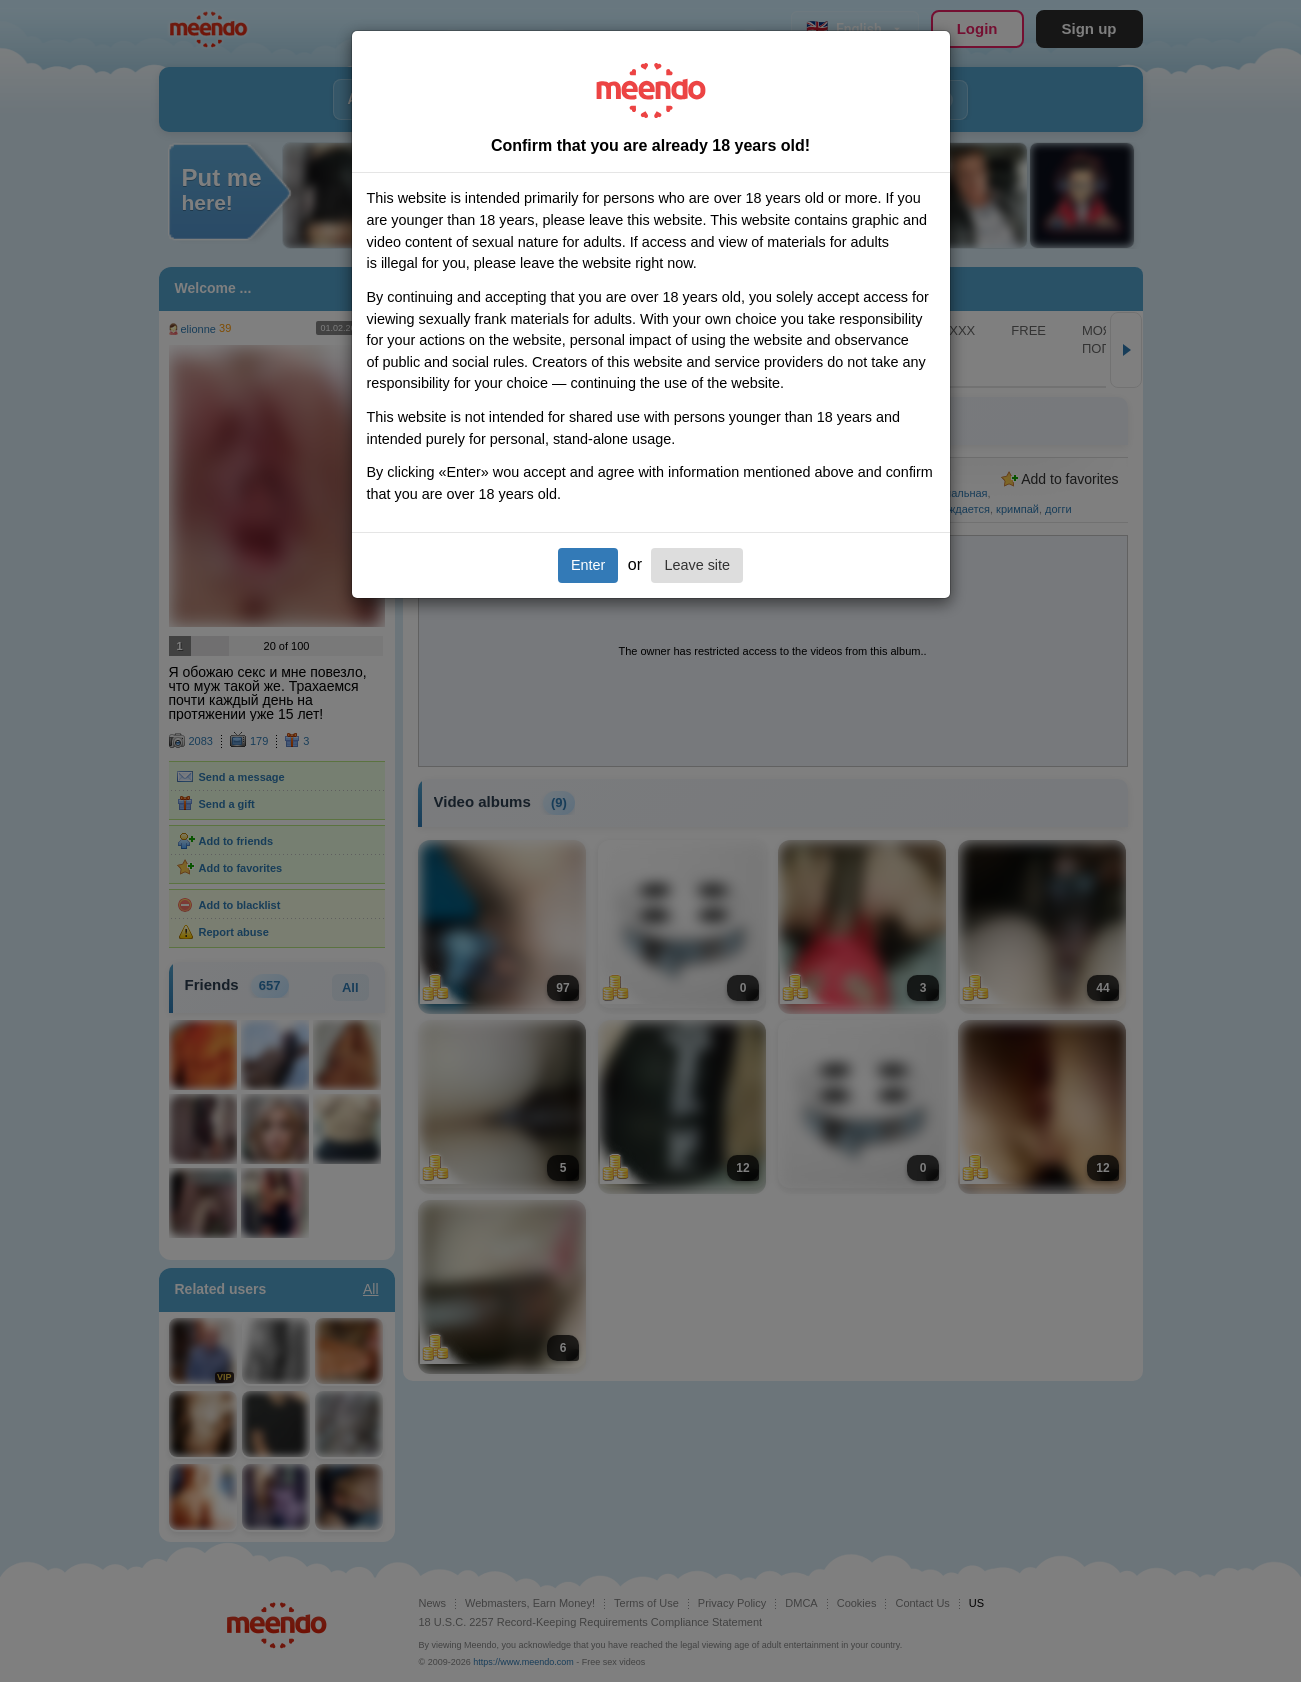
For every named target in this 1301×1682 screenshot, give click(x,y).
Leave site (697, 565)
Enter (588, 565)
